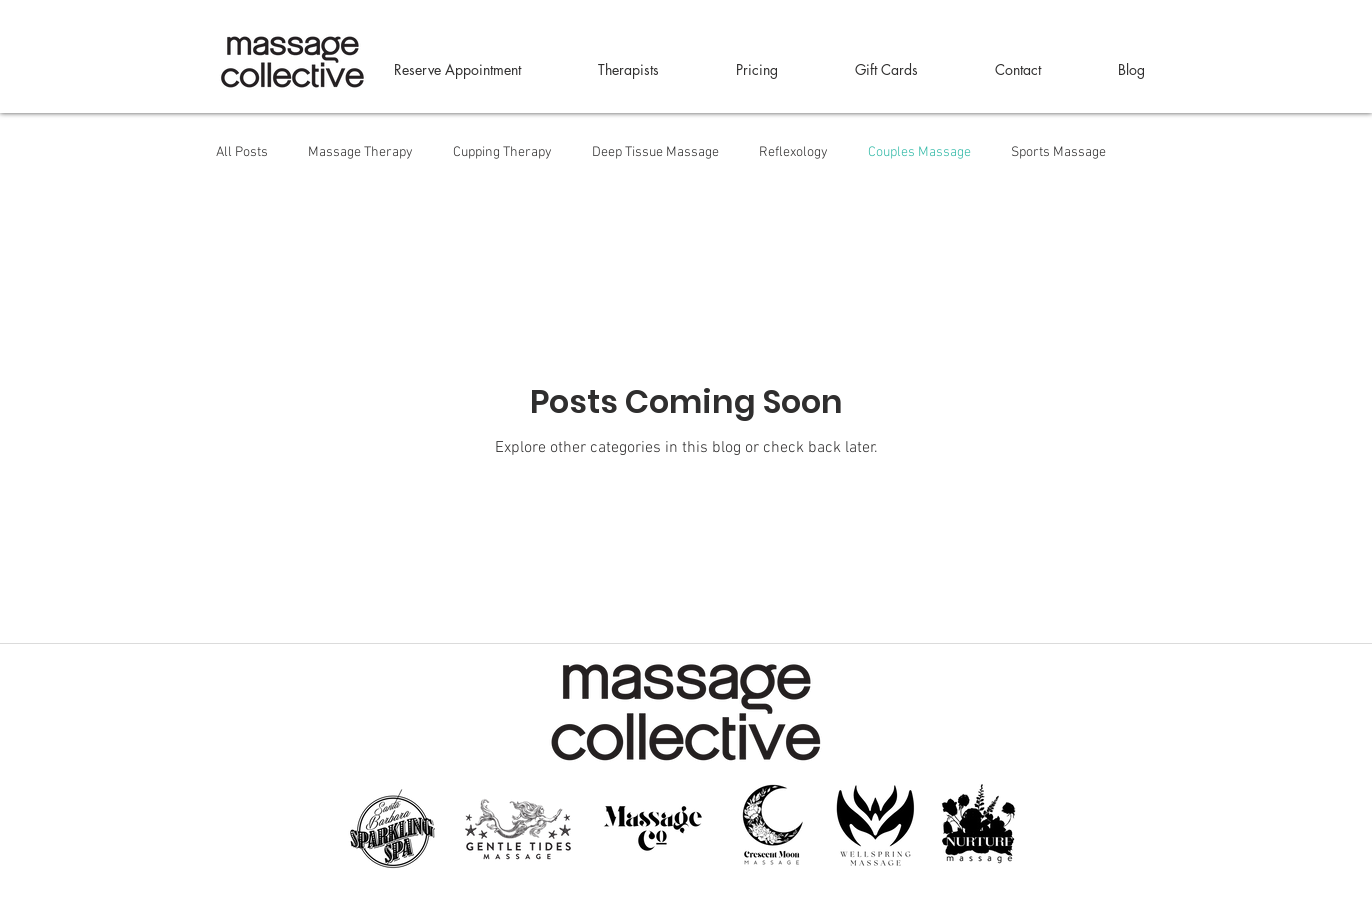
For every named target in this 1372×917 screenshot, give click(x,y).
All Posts (242, 152)
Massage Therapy (360, 152)
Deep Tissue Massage (655, 152)
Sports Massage (1058, 152)
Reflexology (793, 152)
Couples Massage (919, 152)
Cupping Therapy (502, 152)
